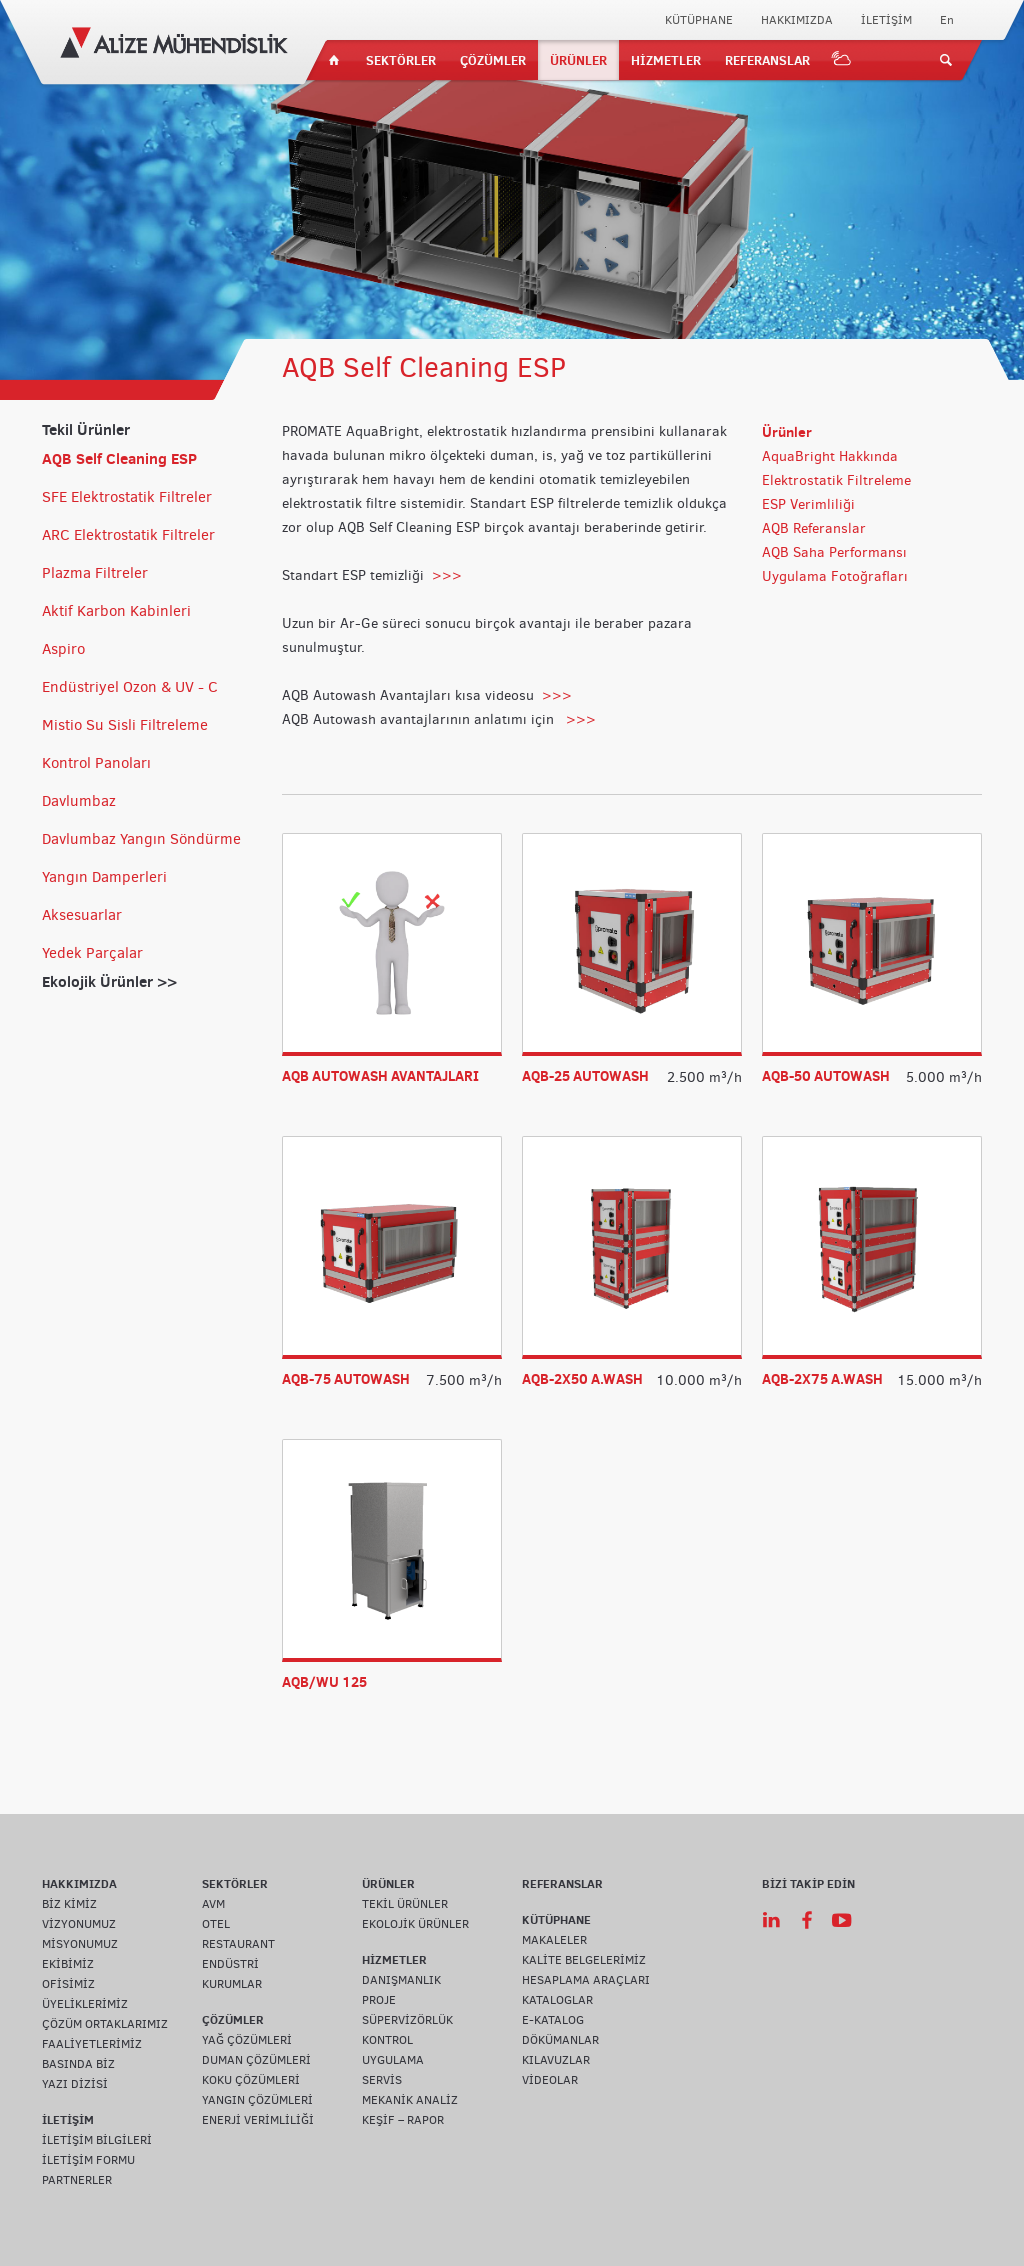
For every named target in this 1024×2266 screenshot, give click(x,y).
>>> (447, 575)
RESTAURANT (238, 1944)
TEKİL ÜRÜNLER (405, 1904)
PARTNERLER (77, 2180)
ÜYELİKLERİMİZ (85, 2004)
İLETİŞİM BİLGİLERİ (97, 2140)
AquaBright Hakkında (830, 456)
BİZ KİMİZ (69, 1904)
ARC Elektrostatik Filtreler (128, 535)
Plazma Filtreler (95, 573)
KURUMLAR (232, 1984)
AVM (213, 1904)
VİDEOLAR (550, 2080)
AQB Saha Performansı (834, 552)
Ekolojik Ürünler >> (109, 981)
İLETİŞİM (886, 20)
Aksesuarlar (82, 915)
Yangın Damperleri (104, 877)
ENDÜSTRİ (230, 1964)
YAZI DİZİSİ (75, 2084)
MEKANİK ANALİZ (410, 2100)
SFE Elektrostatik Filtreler (127, 497)
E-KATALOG (553, 2020)
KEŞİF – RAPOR (403, 2120)
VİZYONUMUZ (79, 1924)
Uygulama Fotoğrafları (835, 576)
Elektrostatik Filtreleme (836, 480)
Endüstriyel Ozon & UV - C (130, 687)
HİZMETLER (666, 60)
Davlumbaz (79, 801)
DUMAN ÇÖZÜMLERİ (256, 2060)
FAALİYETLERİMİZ (92, 2044)
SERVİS (382, 2080)
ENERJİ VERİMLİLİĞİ (258, 2120)
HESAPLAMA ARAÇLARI (586, 1980)
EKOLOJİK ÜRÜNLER (415, 1924)
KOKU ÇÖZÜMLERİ (251, 2080)
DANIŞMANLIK (401, 1980)
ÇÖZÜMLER (493, 60)
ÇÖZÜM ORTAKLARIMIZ (105, 2024)
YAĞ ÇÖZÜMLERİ (247, 2040)
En (947, 20)
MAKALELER (554, 1940)
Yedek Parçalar (92, 953)
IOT (842, 60)
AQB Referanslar (814, 528)
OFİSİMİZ (68, 1984)
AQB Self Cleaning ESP (119, 458)
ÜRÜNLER (578, 60)
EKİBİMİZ (68, 1964)
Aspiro (63, 649)
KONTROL (387, 2040)
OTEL (216, 1924)
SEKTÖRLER (401, 60)
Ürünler (787, 432)
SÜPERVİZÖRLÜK (407, 2020)
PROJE (379, 2000)
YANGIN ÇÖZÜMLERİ (257, 2100)
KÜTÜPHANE (699, 20)
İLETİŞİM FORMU (88, 2160)
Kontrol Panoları (96, 763)
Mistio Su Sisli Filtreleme (125, 725)
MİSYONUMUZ (80, 1944)
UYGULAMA (393, 2060)
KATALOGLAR (557, 2000)
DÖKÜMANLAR (560, 2040)
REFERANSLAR (767, 60)
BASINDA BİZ (78, 2064)
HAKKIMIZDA (797, 20)
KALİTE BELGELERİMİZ (584, 1960)
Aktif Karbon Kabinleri (116, 611)
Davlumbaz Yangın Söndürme (141, 839)
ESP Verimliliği (808, 504)
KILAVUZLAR (556, 2060)
